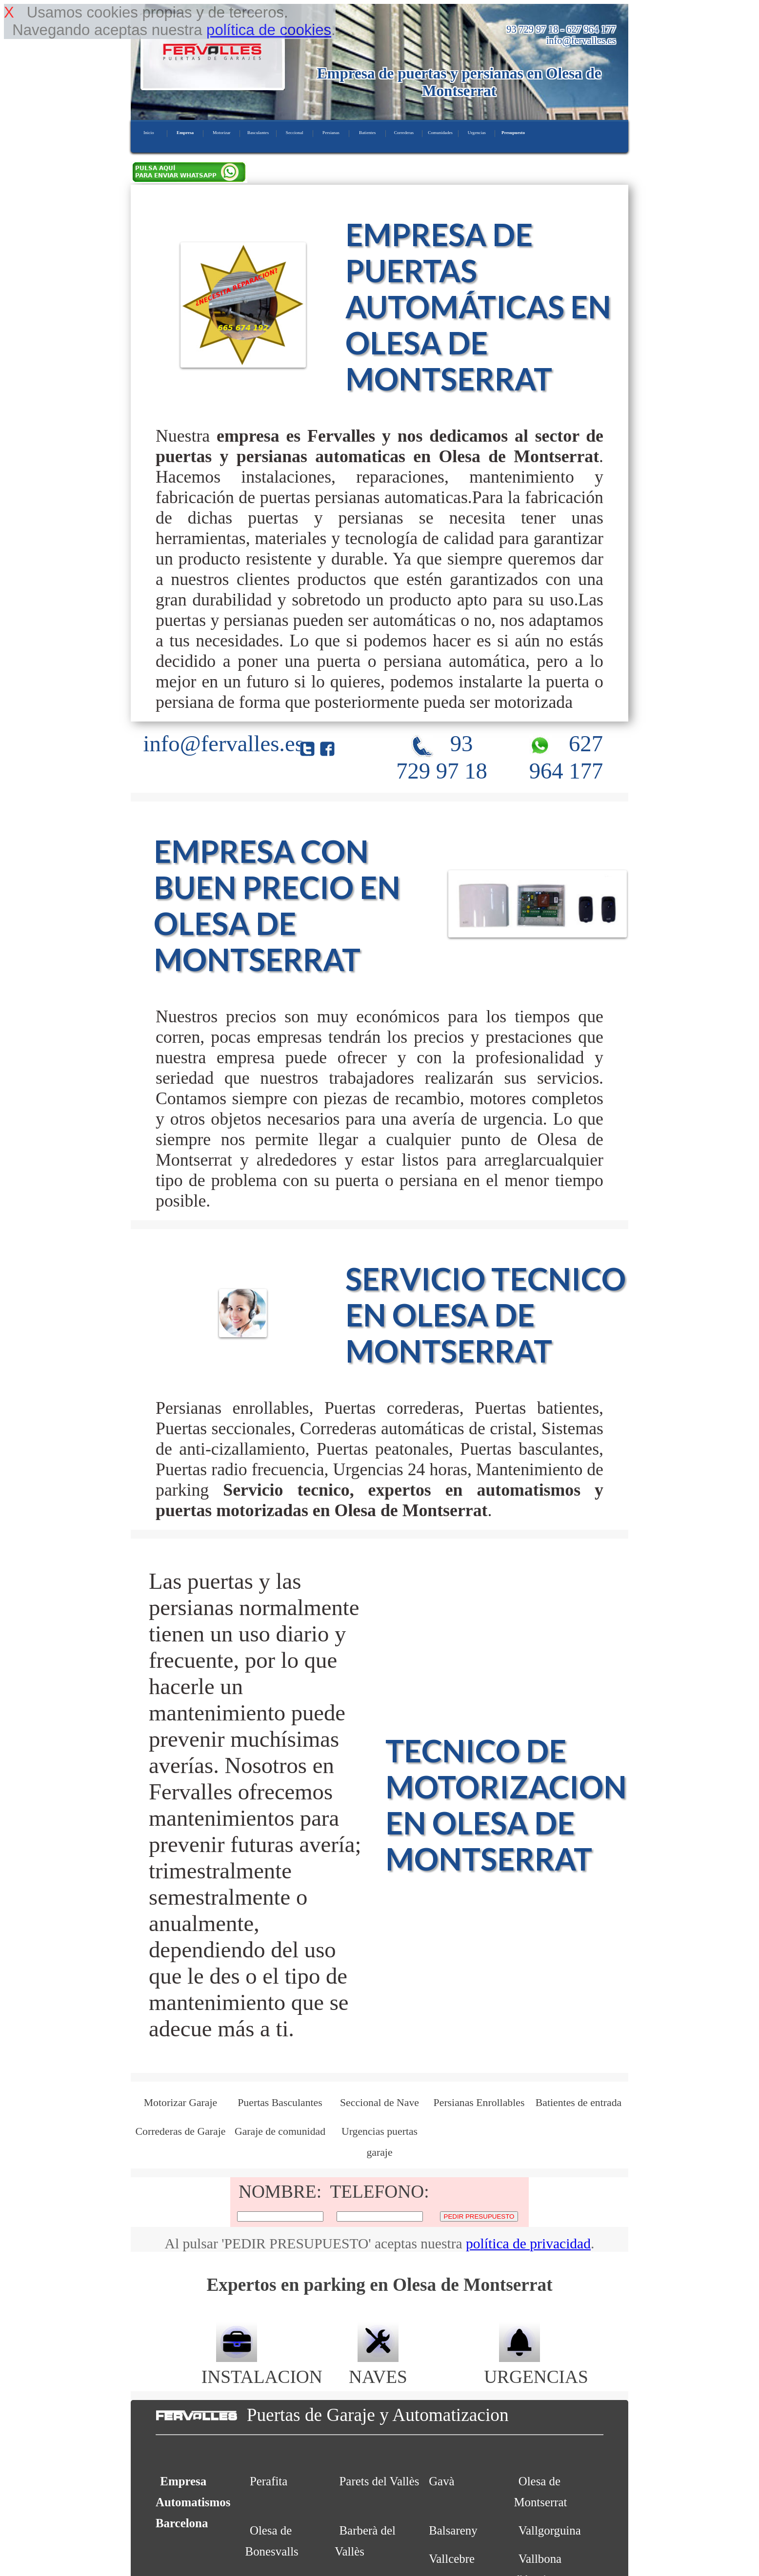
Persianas (331, 132)
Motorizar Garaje (180, 2102)
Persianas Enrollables (479, 2102)
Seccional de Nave (379, 2102)
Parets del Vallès (379, 2481)
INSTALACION (261, 2366)
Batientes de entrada (578, 2102)
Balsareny (453, 2530)
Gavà (441, 2481)
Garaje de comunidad (280, 2131)
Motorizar (222, 132)
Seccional (294, 132)
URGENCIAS (536, 2366)
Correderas (404, 132)
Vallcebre (452, 2558)
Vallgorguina (550, 2530)
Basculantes (258, 132)
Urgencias (477, 132)
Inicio (148, 132)
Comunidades (440, 132)
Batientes (367, 132)
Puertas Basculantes (280, 2102)
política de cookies (268, 30)
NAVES (378, 2366)
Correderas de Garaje (181, 2131)
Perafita (268, 2481)
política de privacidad (528, 2243)
